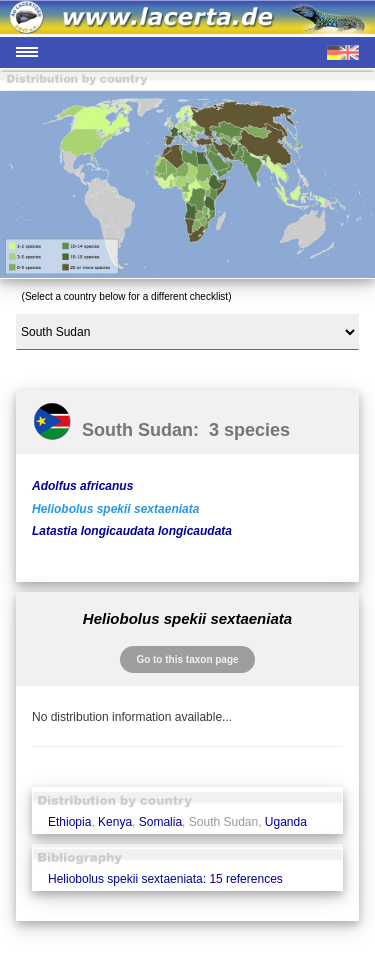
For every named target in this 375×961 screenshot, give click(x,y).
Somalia (160, 822)
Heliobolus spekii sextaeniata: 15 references (165, 879)
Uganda (286, 822)
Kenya (115, 822)
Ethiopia (69, 822)
